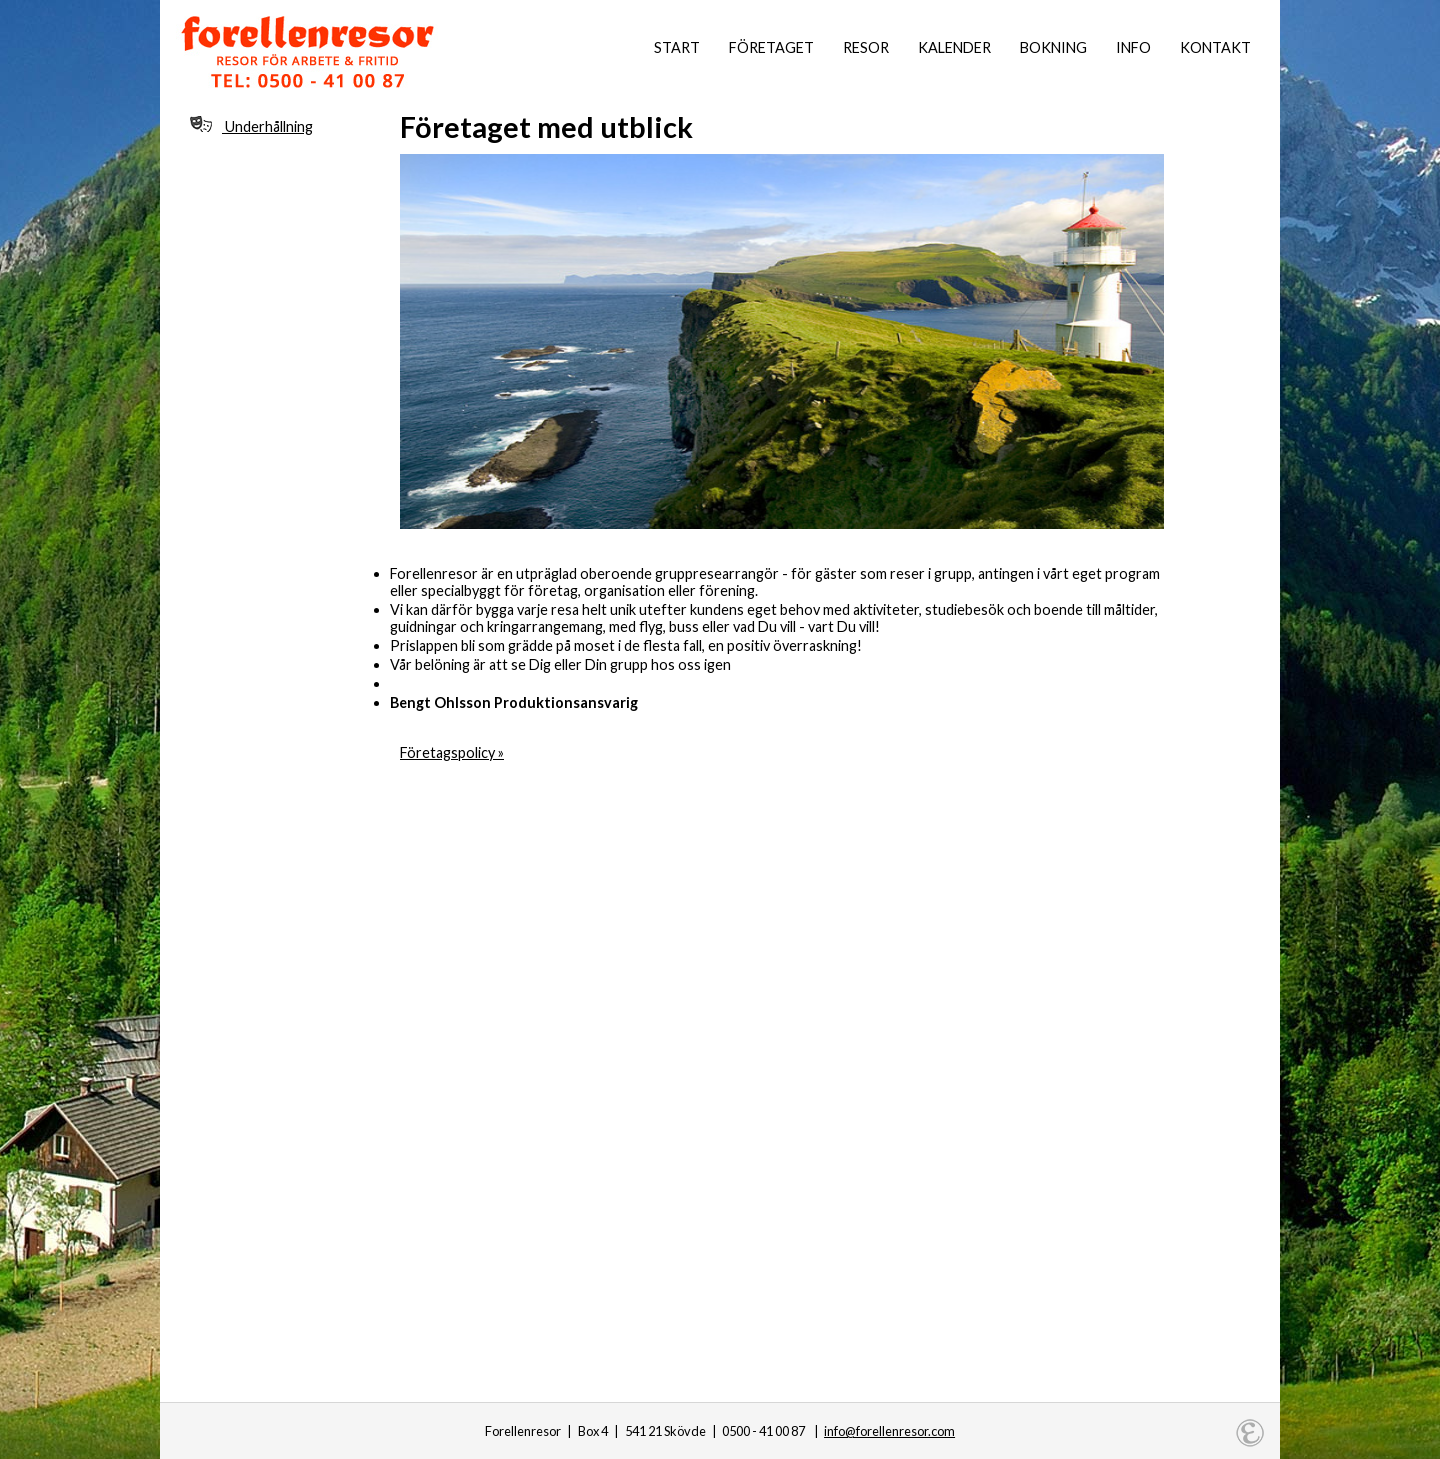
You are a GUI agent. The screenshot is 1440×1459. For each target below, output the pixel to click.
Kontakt (1215, 47)
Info (1133, 47)
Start (677, 47)
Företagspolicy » (452, 752)
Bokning (1053, 47)
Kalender (954, 47)
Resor (866, 47)
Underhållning (251, 125)
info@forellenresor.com (889, 1431)
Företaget (771, 47)
